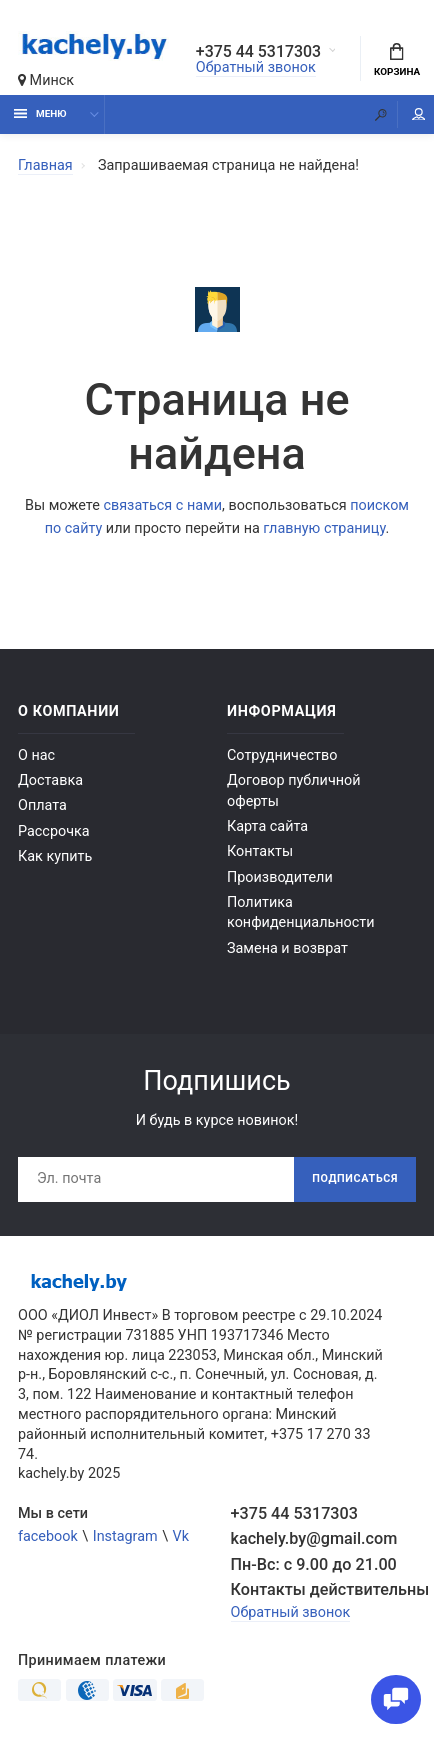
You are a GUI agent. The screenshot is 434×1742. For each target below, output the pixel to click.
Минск (46, 80)
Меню (40, 113)
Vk (181, 1536)
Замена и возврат (287, 948)
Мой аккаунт (419, 114)
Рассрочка (54, 831)
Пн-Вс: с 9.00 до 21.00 (314, 1564)
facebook (48, 1536)
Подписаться (355, 1178)
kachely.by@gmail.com (314, 1538)
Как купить (55, 856)
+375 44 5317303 (259, 52)
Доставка (50, 780)
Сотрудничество (282, 755)
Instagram (125, 1536)
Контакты (260, 851)
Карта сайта (267, 826)
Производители (280, 877)
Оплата (42, 805)
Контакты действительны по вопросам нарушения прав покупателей (324, 1589)
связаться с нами (162, 505)
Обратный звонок (256, 67)
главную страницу (324, 528)
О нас (36, 755)
